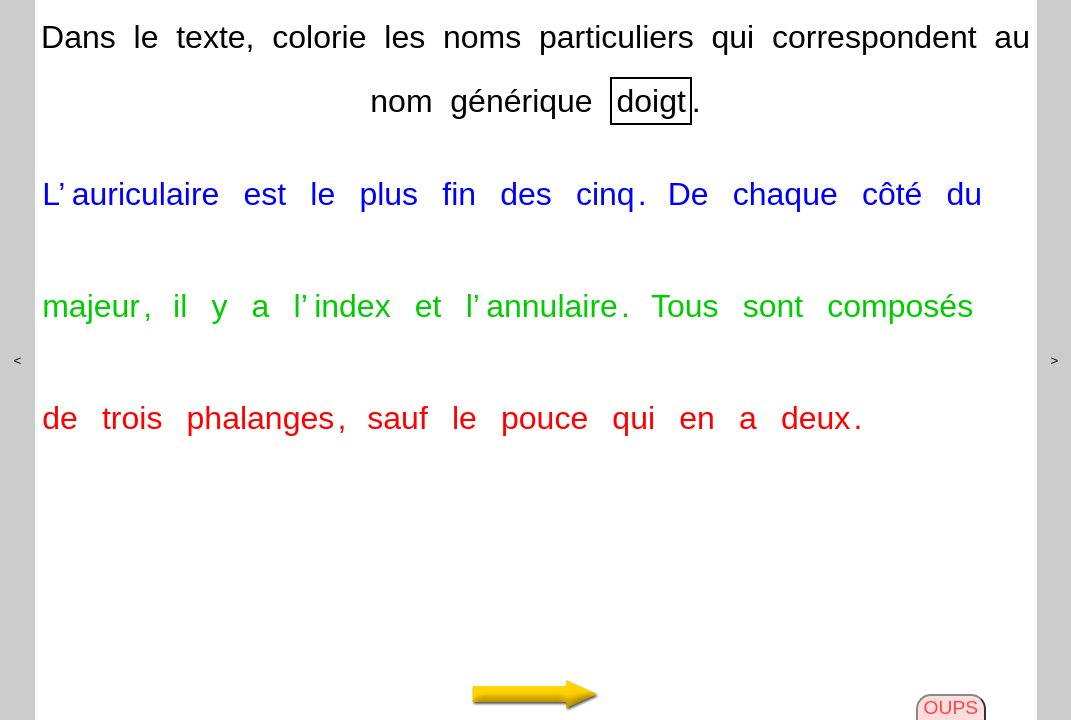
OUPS (951, 707)
